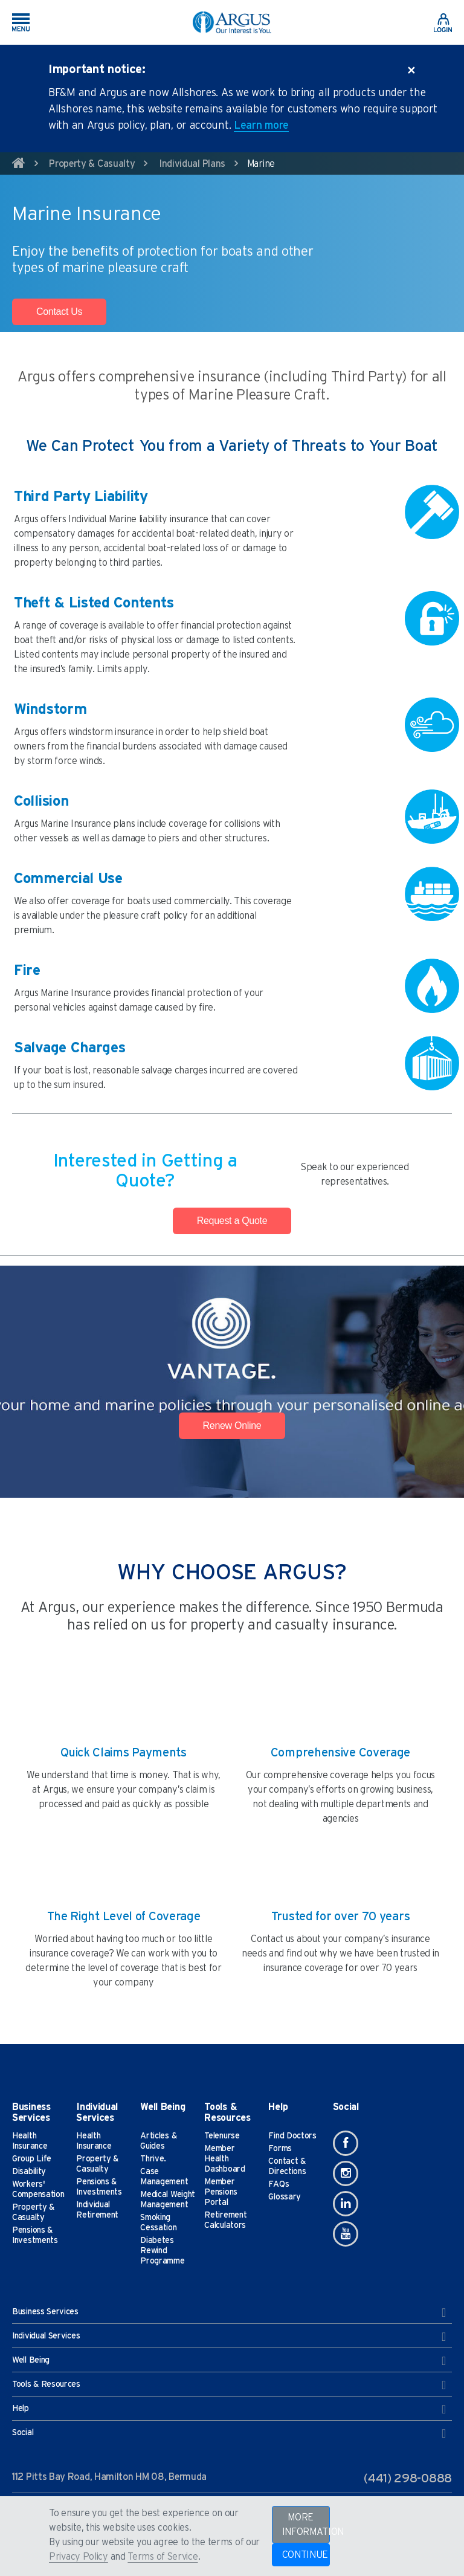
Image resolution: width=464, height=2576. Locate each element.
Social (229, 2433)
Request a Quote (232, 1220)
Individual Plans (192, 164)
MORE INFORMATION (306, 2525)
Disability (29, 2171)
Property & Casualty (92, 164)
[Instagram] (345, 2173)
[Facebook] (345, 2143)
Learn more (261, 125)
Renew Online (232, 1425)
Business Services (229, 2312)
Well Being (229, 2361)
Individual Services (229, 2337)
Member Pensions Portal (220, 2192)
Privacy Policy (78, 2556)
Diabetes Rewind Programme (162, 2250)
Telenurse (221, 2136)
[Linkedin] (345, 2203)
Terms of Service (162, 2556)
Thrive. (153, 2159)
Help (229, 2409)
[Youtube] (345, 2234)
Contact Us (59, 311)
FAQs (278, 2184)
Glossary (284, 2197)
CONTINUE (305, 2555)
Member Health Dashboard (224, 2158)
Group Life (31, 2159)
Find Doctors (292, 2136)
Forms (280, 2148)
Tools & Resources (229, 2385)
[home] (18, 165)
